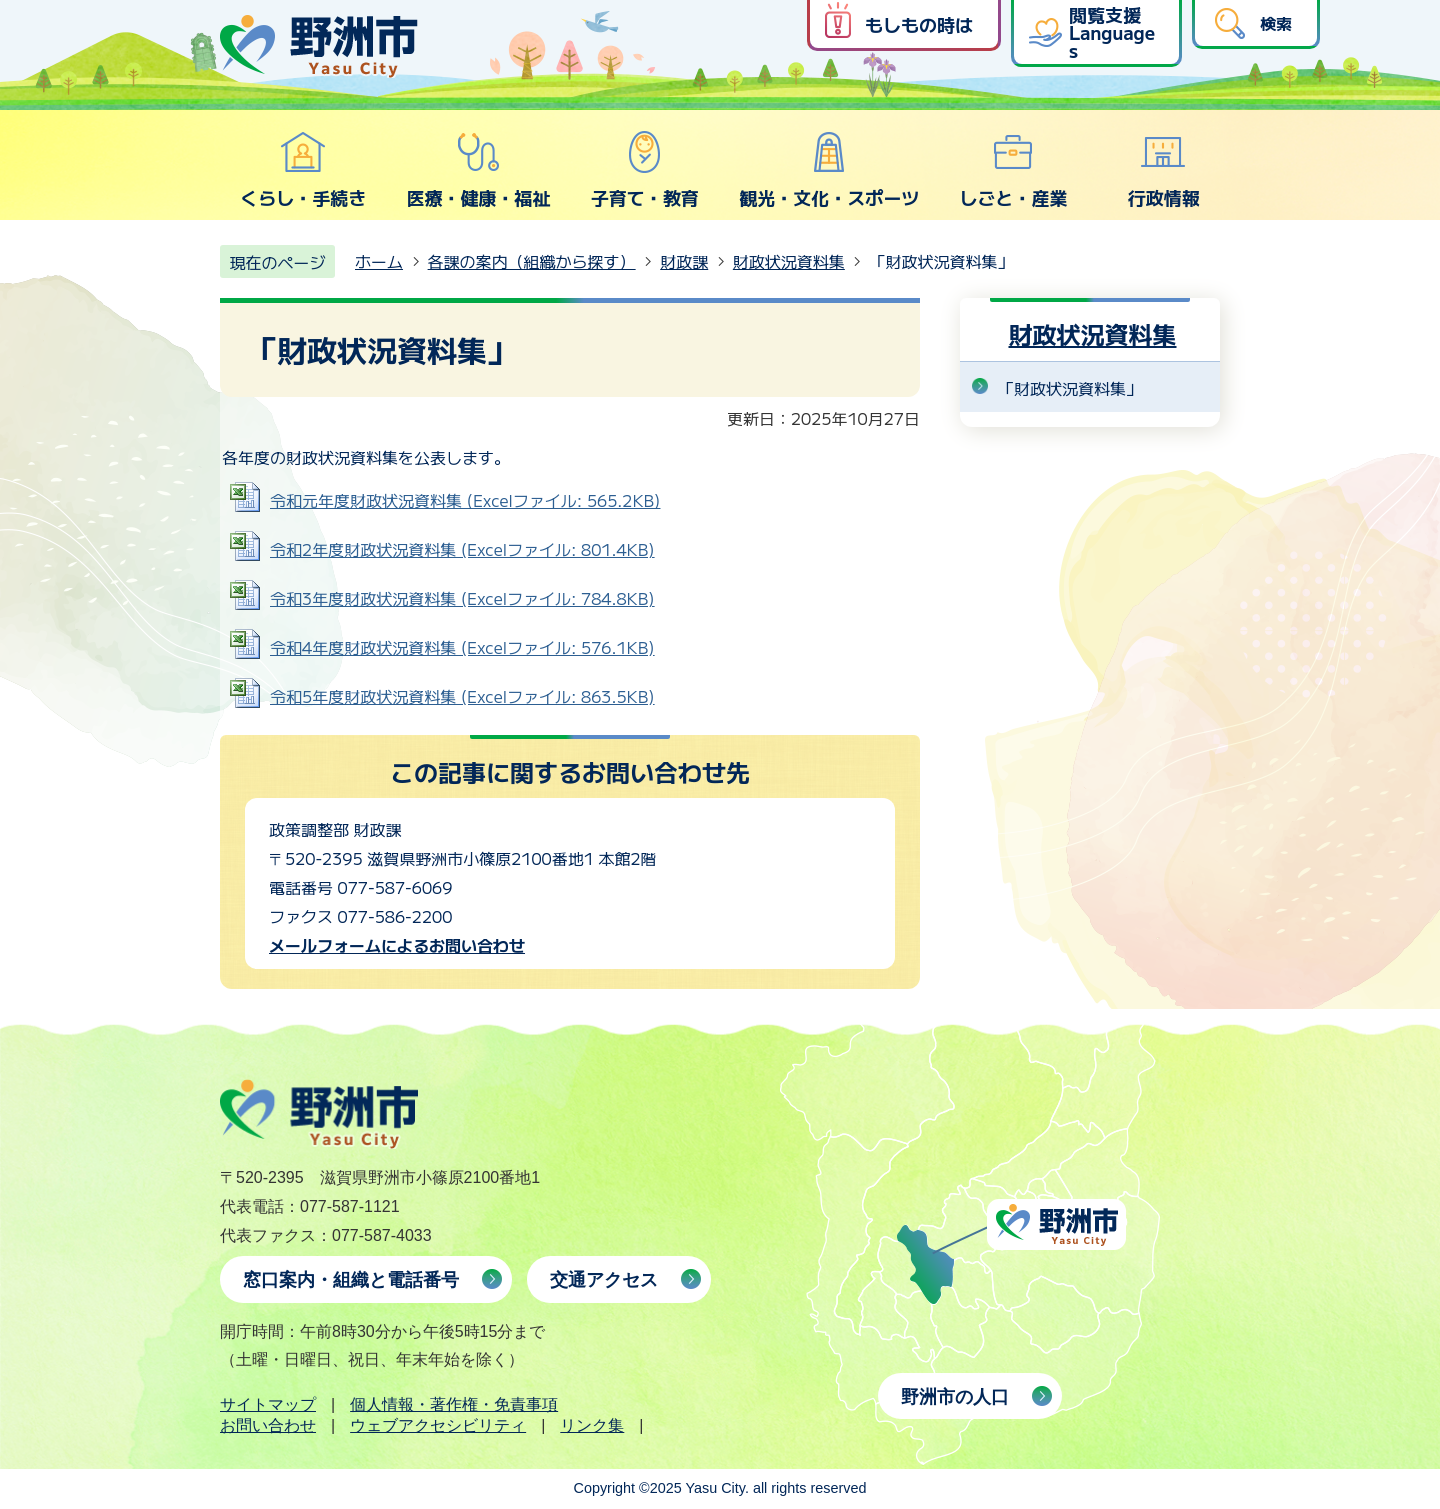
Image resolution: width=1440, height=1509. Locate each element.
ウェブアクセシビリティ (438, 1425)
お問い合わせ (268, 1425)
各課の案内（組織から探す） (532, 261)
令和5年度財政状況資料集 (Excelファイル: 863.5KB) (462, 696)
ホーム (379, 261)
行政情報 (1164, 170)
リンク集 (592, 1425)
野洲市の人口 (955, 1397)
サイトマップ (268, 1404)
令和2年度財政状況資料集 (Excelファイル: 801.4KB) (462, 549)
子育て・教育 (645, 170)
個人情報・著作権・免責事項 (454, 1404)
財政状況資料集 (789, 261)
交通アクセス (604, 1280)
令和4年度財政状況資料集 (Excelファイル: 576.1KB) (462, 647)
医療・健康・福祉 (478, 170)
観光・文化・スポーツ (829, 170)
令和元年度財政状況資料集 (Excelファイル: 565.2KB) (465, 500)
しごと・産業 (1013, 170)
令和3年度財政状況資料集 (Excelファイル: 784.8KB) (462, 598)
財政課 (684, 261)
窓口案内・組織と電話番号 (351, 1280)
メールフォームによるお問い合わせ (397, 945)
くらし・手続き (303, 170)
